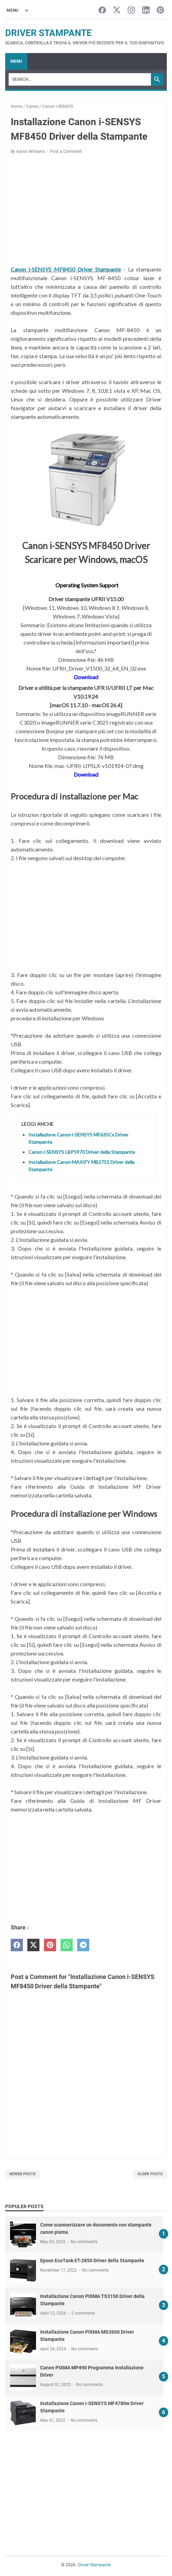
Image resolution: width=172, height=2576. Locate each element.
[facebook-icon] (102, 10)
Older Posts (150, 2174)
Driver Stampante (48, 33)
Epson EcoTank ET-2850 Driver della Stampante (92, 2260)
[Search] (80, 79)
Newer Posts (22, 2174)
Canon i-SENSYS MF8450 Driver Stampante (66, 269)
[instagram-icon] (131, 10)
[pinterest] (50, 1945)
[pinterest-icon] (160, 10)
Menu (16, 61)
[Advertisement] (86, 211)
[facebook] (17, 1945)
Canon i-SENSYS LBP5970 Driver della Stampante (81, 1152)
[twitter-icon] (116, 10)
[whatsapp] (67, 1945)
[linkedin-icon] (146, 10)
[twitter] (33, 1945)
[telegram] (83, 1945)
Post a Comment (66, 151)
